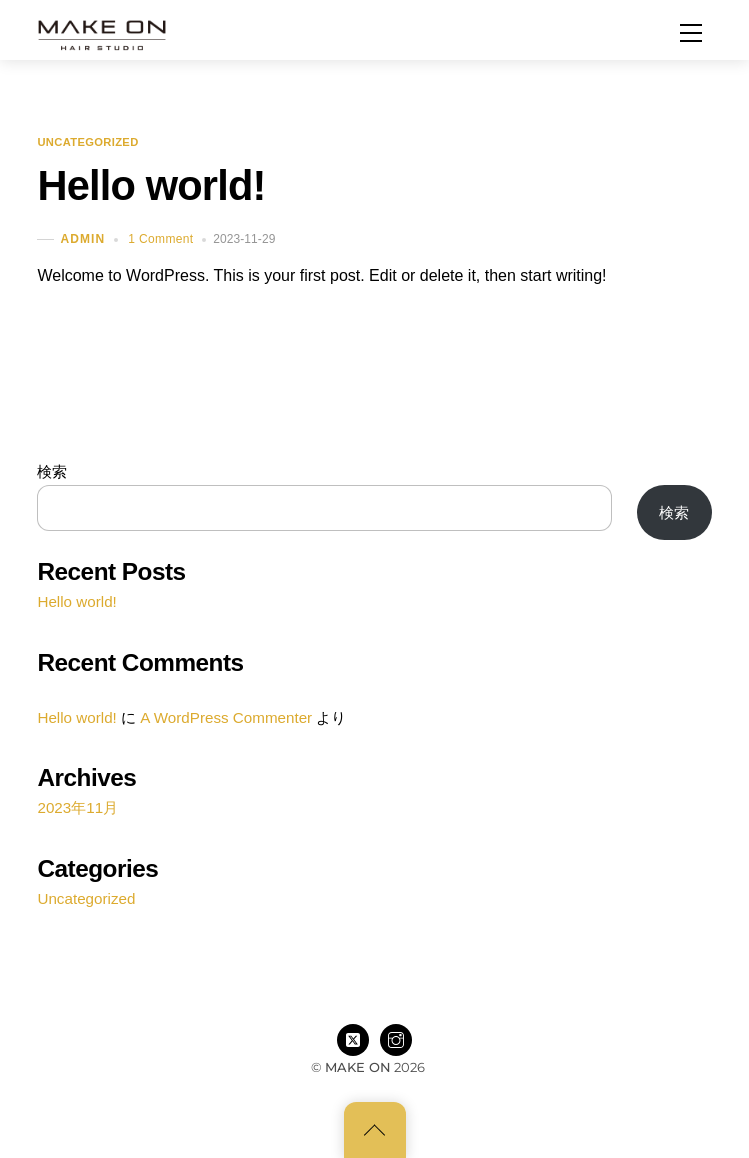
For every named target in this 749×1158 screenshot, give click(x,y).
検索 (52, 471)
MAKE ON (358, 1067)
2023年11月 (77, 807)
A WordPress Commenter (226, 717)
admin (82, 239)
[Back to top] (375, 1130)
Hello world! (151, 185)
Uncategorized (87, 143)
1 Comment (160, 239)
